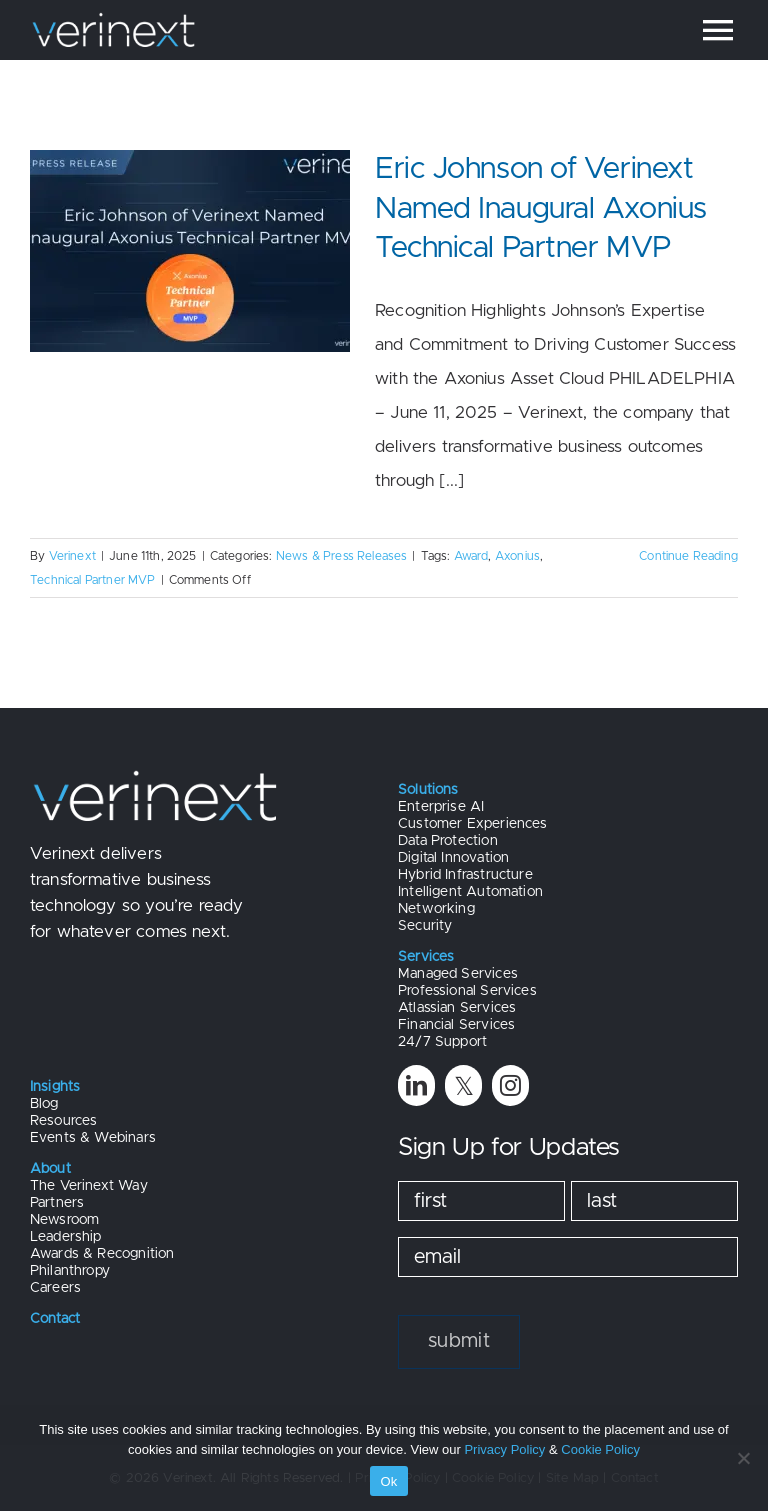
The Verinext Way (89, 1186)
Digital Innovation (453, 858)
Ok (388, 1481)
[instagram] (510, 1085)
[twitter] (463, 1085)
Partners (57, 1203)
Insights (55, 1087)
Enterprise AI (441, 807)
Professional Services (467, 991)
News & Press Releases (342, 556)
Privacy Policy (504, 1449)
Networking (436, 909)
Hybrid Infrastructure (465, 875)
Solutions (428, 790)
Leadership (66, 1237)
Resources (64, 1121)
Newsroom (64, 1220)
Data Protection (448, 841)
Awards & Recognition (102, 1254)
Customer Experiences (472, 824)
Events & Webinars (93, 1138)
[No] (743, 1458)
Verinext (72, 556)
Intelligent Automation (470, 892)
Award (471, 556)
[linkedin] (416, 1085)
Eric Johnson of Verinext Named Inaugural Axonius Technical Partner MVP (541, 208)
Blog (44, 1104)
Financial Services (456, 1025)
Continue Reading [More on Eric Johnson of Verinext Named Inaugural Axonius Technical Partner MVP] (688, 556)
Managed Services (458, 974)
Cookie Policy (600, 1449)
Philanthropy (70, 1271)
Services (426, 957)
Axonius (517, 556)
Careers (55, 1288)
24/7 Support (442, 1042)
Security (425, 926)
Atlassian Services (457, 1008)
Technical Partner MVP (93, 580)
